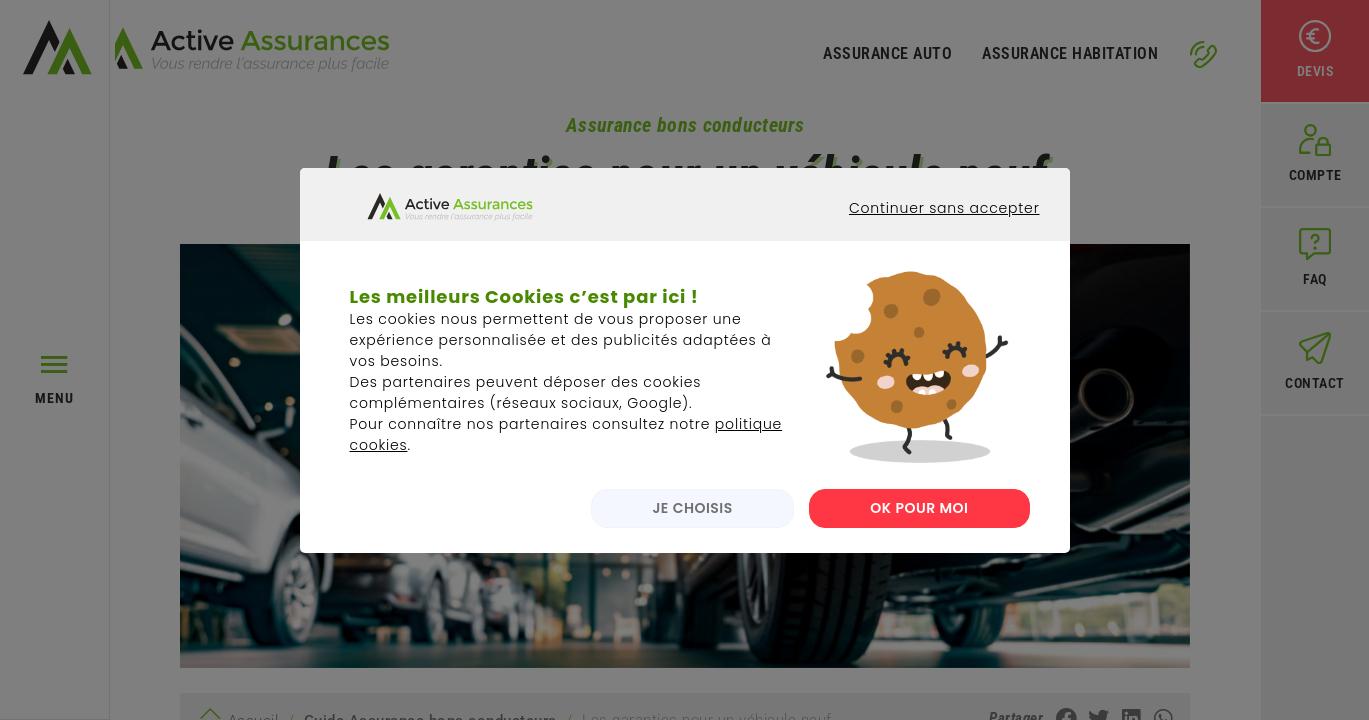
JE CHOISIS (688, 524)
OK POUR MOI (919, 524)
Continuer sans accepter (929, 242)
